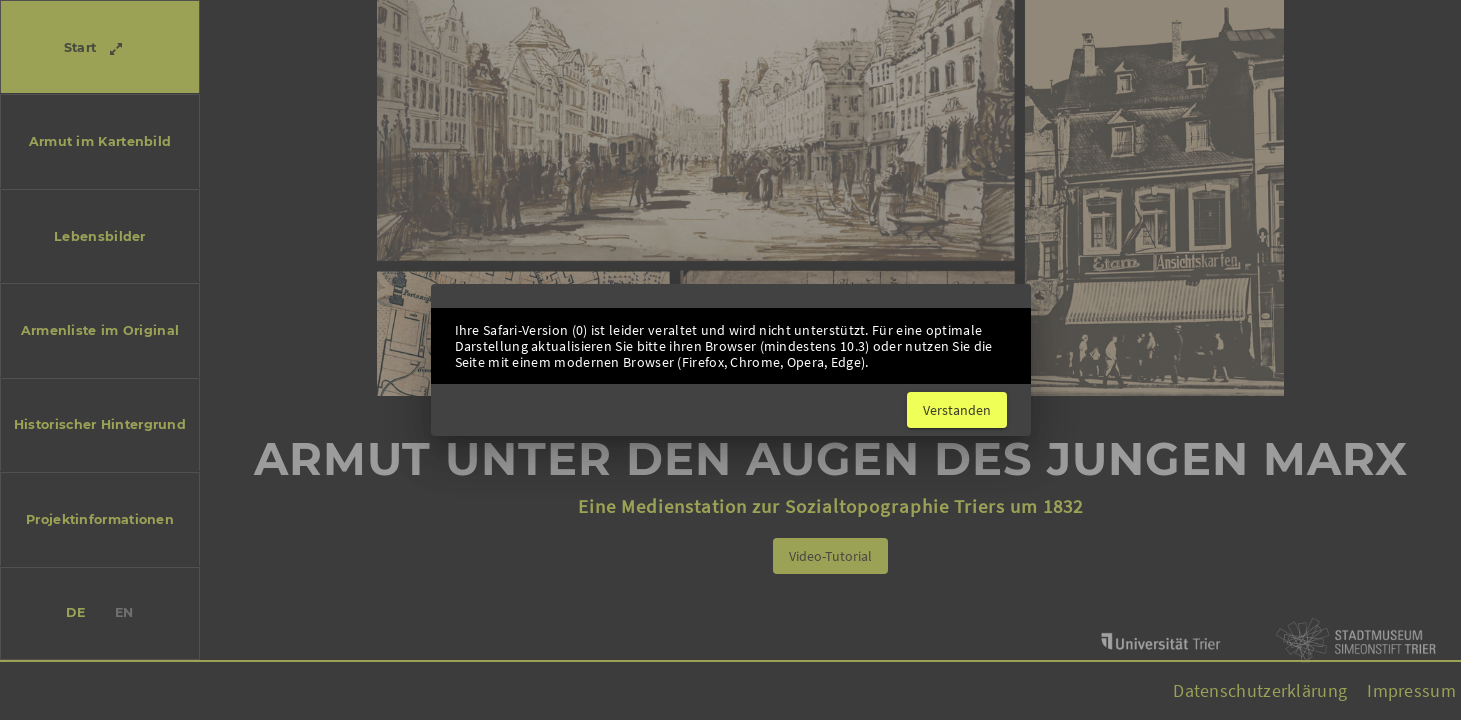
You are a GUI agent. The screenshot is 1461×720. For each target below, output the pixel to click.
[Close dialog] (957, 410)
